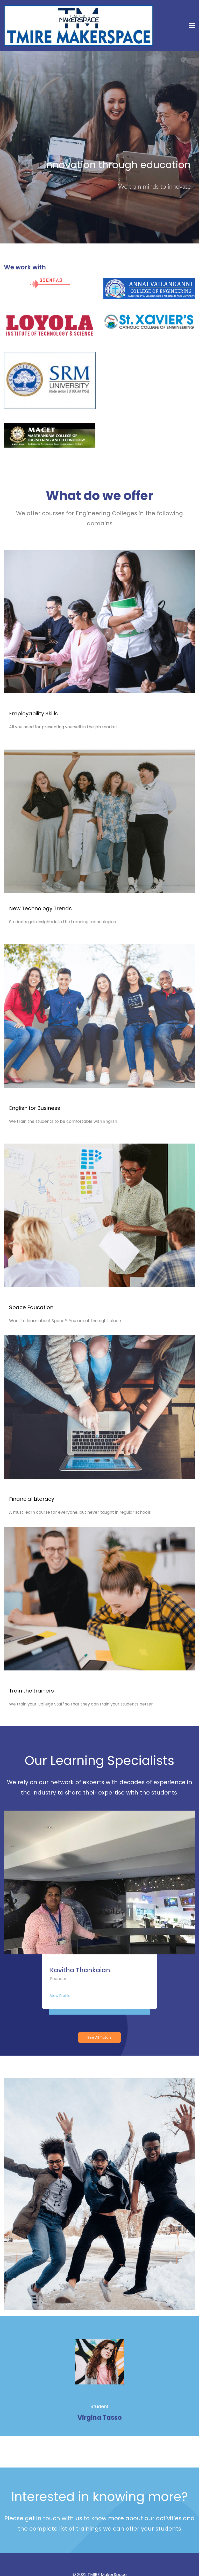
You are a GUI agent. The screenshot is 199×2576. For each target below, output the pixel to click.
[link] (149, 254)
